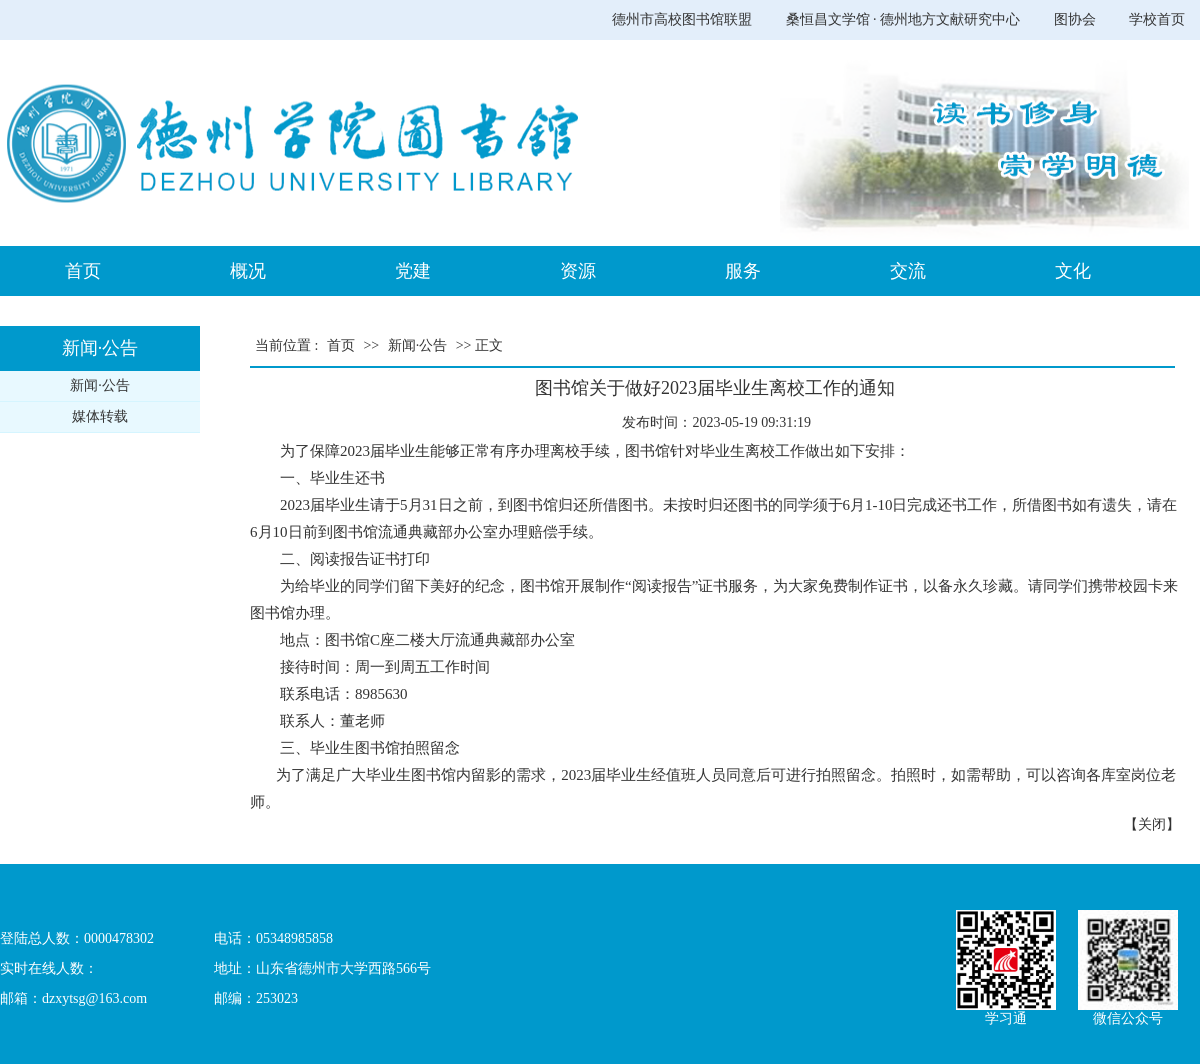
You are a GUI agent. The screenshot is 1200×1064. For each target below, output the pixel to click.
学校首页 (1157, 19)
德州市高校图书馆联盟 (682, 19)
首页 (341, 345)
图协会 (1075, 19)
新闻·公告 (100, 385)
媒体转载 (100, 416)
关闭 (1152, 824)
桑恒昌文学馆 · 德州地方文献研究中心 (903, 19)
